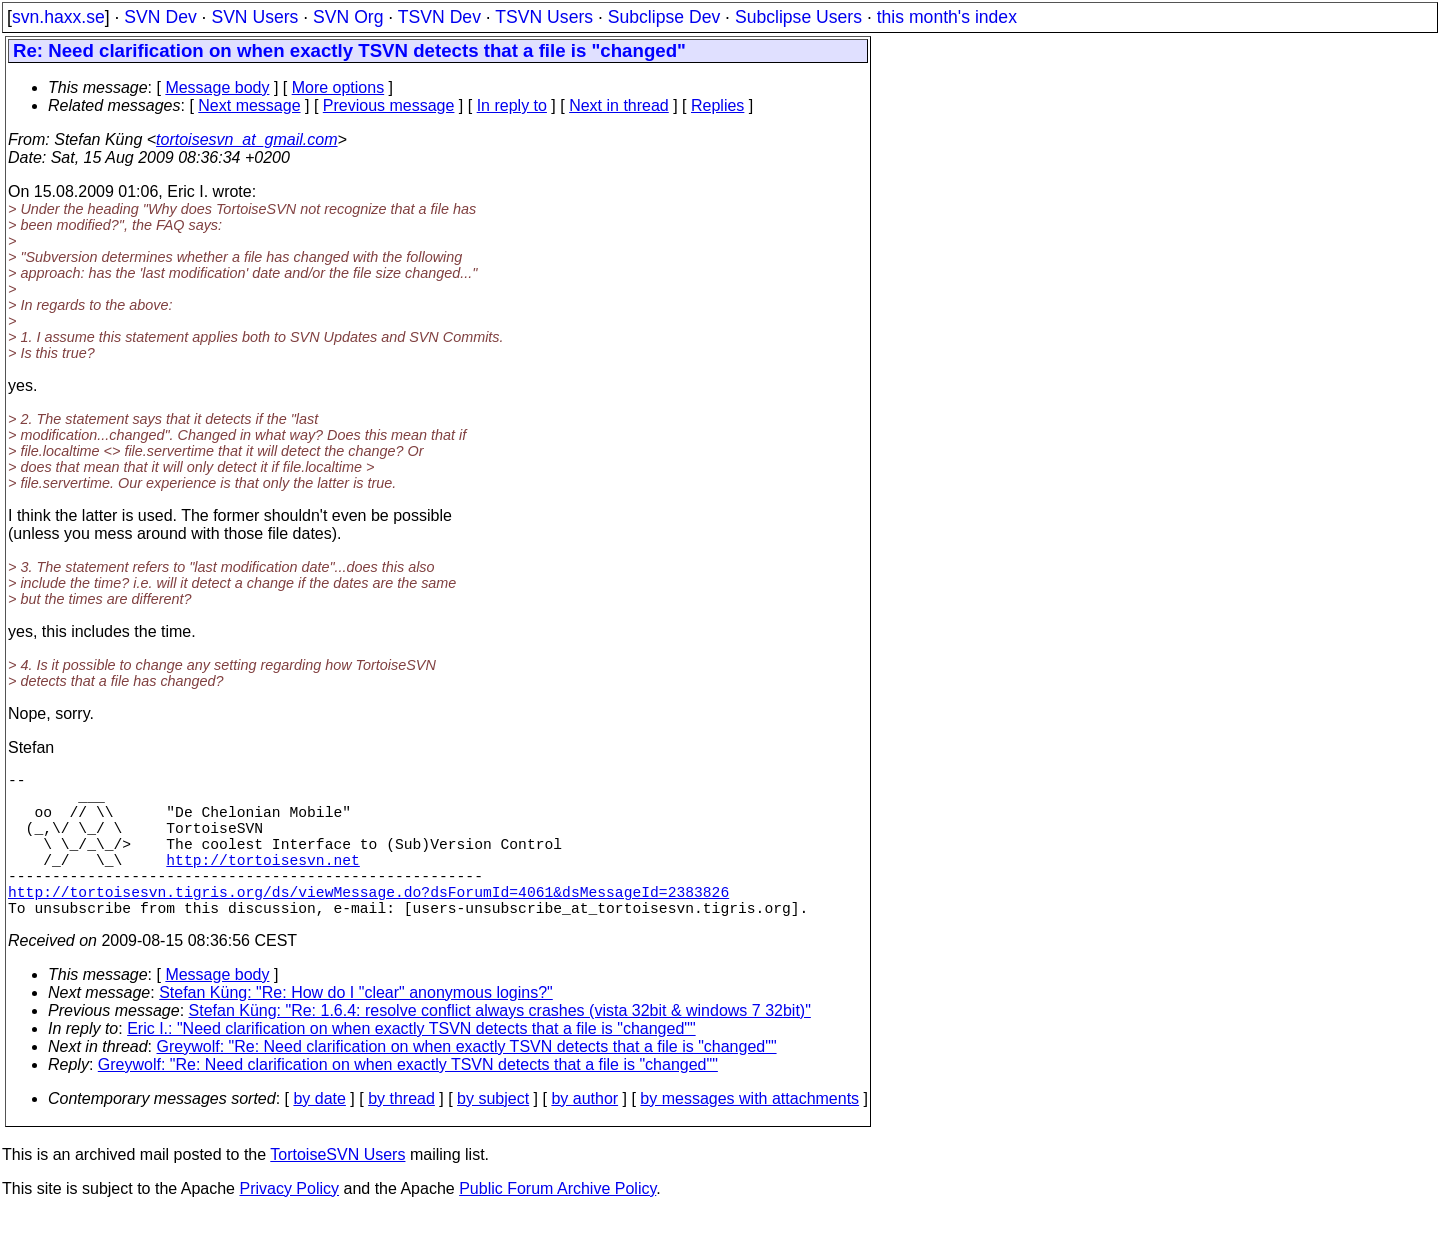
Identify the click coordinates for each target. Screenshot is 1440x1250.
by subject (493, 1134)
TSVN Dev (439, 17)
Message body (217, 87)
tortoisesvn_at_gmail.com (246, 139)
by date (319, 1134)
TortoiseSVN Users (337, 1190)
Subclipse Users (798, 17)
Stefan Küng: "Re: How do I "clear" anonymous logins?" (356, 1028)
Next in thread (619, 105)
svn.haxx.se (58, 17)
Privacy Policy (289, 1224)
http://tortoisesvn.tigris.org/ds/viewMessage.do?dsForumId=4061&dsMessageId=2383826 (368, 923)
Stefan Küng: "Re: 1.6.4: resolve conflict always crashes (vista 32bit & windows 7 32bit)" (500, 1046)
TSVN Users (544, 17)
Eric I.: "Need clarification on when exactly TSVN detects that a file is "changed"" (411, 1064)
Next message (249, 105)
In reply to (512, 105)
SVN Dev (160, 17)
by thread (401, 1134)
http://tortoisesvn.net (262, 883)
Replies (717, 105)
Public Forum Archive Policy (557, 1224)
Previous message (389, 105)
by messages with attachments (749, 1134)
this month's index (947, 17)
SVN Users (254, 17)
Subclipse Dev (664, 17)
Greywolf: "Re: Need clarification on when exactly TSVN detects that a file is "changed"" (467, 1082)
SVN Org (348, 17)
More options (338, 87)
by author (584, 1134)
